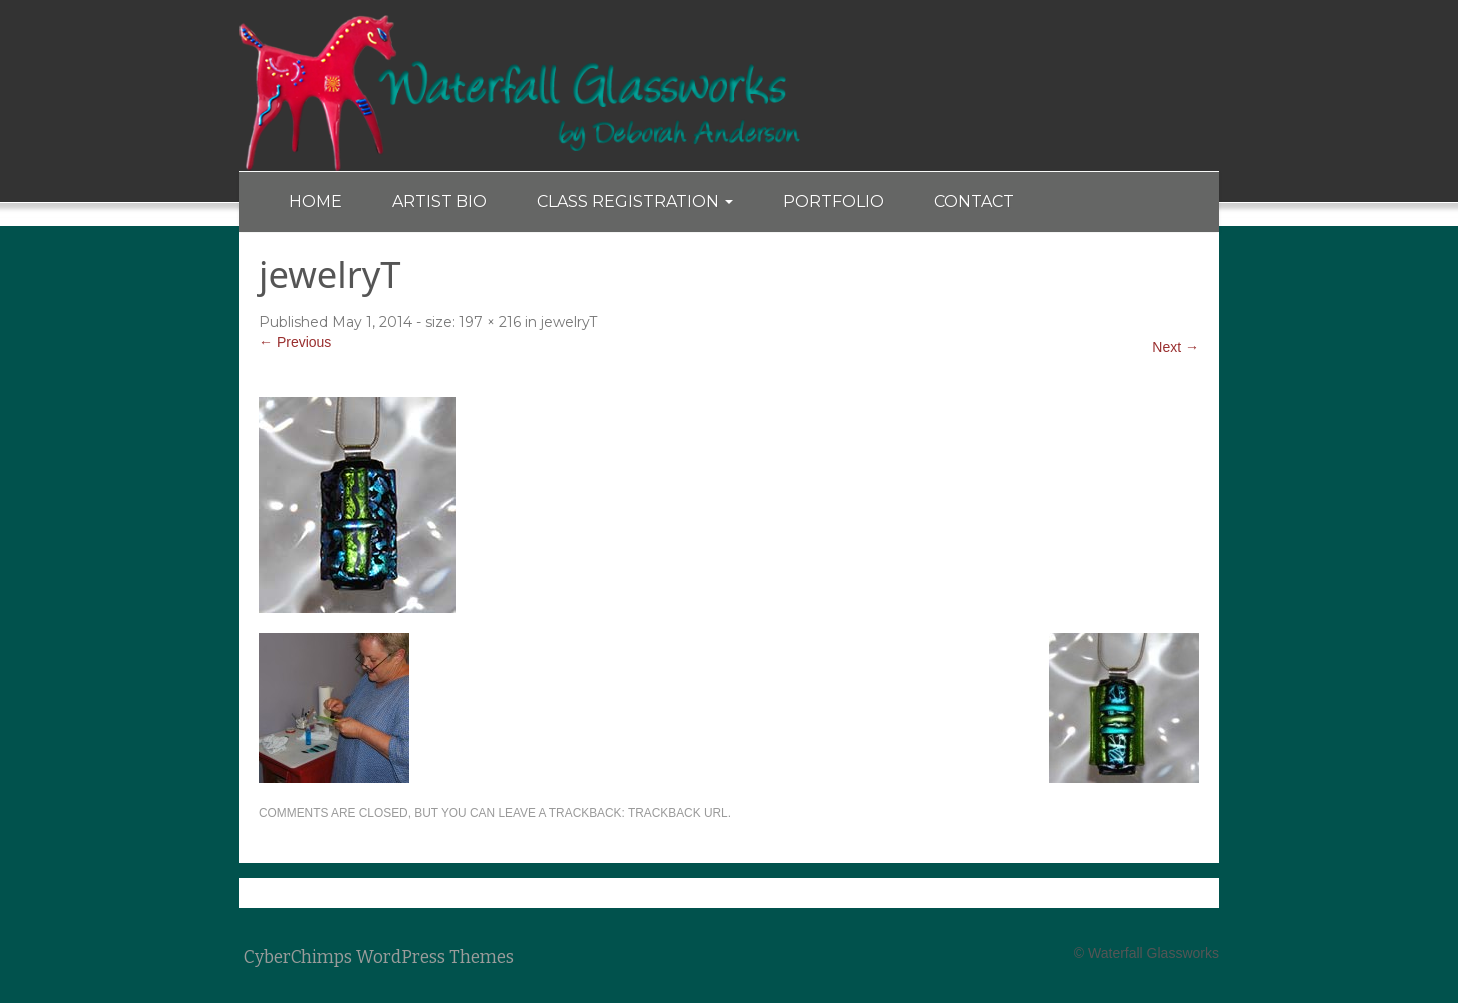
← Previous (295, 342)
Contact (974, 201)
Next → (1175, 347)
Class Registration (635, 201)
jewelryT (569, 322)
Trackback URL (678, 813)
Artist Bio (439, 201)
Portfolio (833, 201)
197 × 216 (490, 322)
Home (315, 201)
